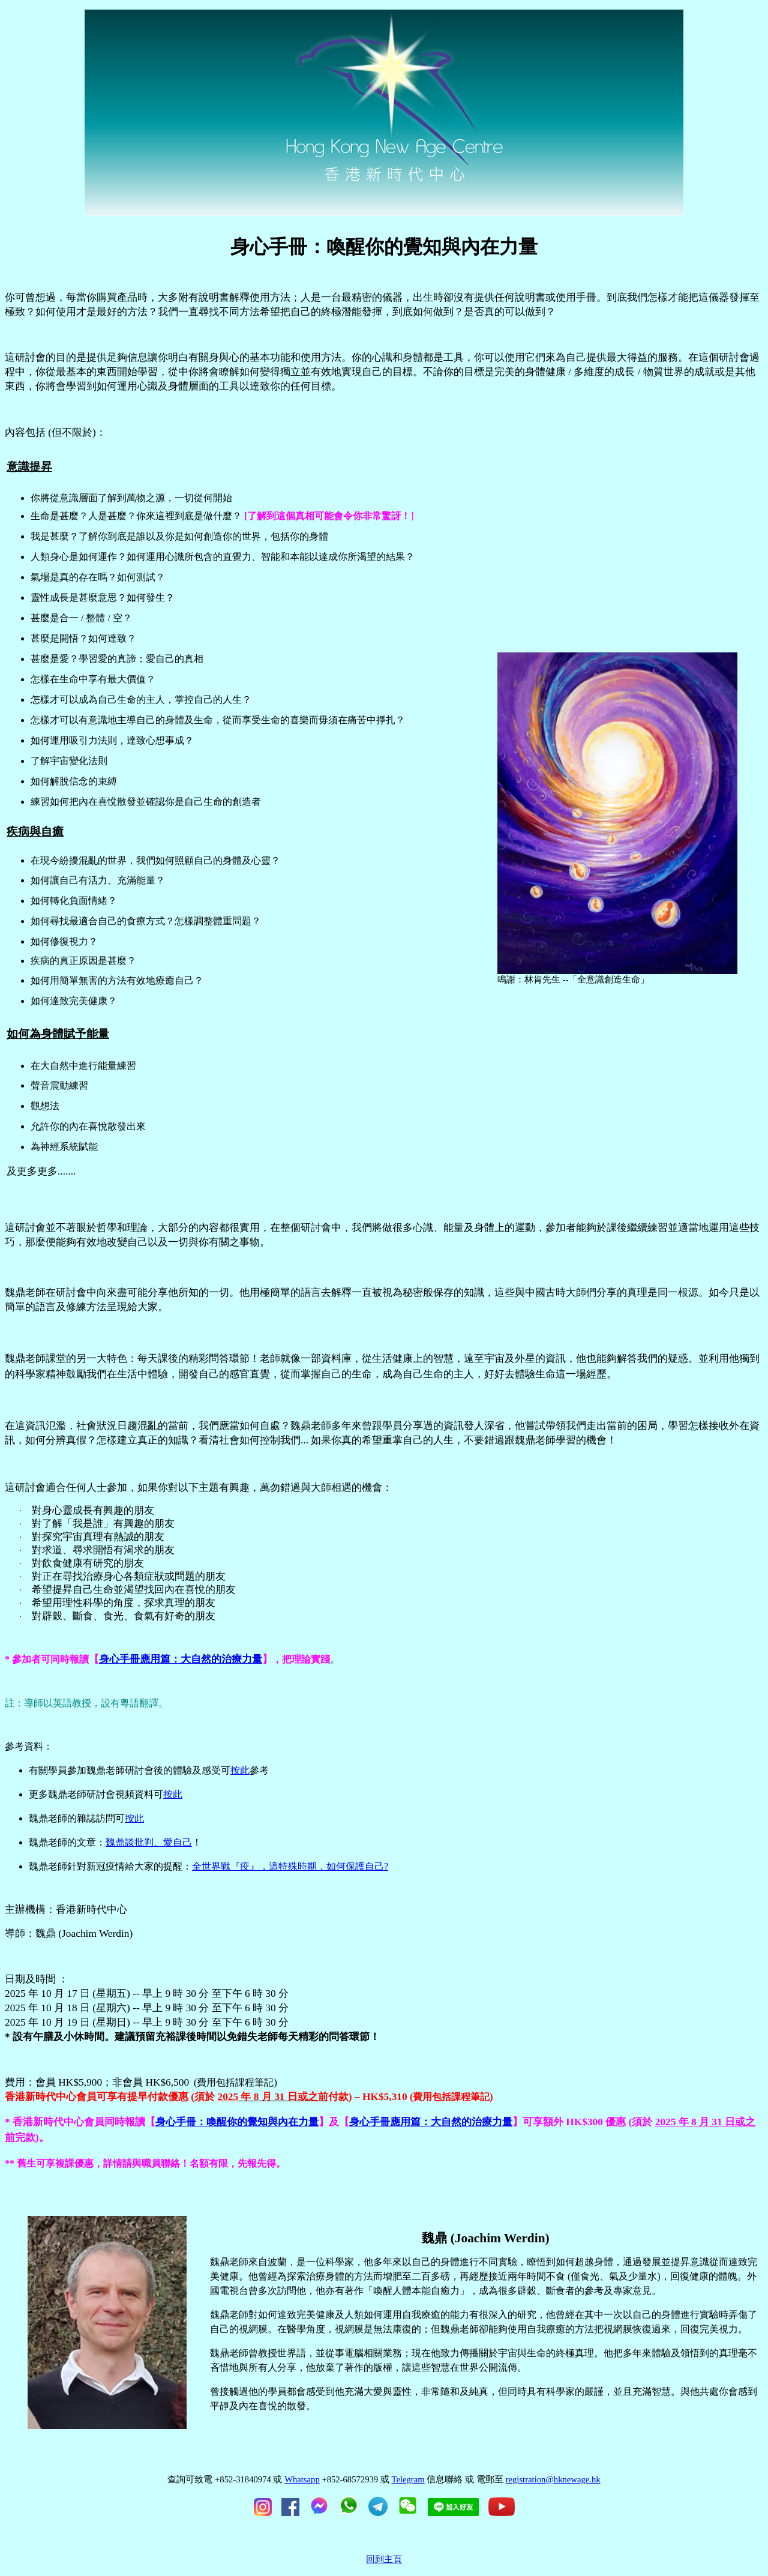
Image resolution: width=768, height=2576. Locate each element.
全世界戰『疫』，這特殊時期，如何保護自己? (290, 1866)
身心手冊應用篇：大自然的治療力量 (180, 1659)
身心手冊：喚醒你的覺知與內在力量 (237, 2122)
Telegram (407, 2479)
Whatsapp (302, 2479)
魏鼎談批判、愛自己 (149, 1842)
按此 (240, 1770)
